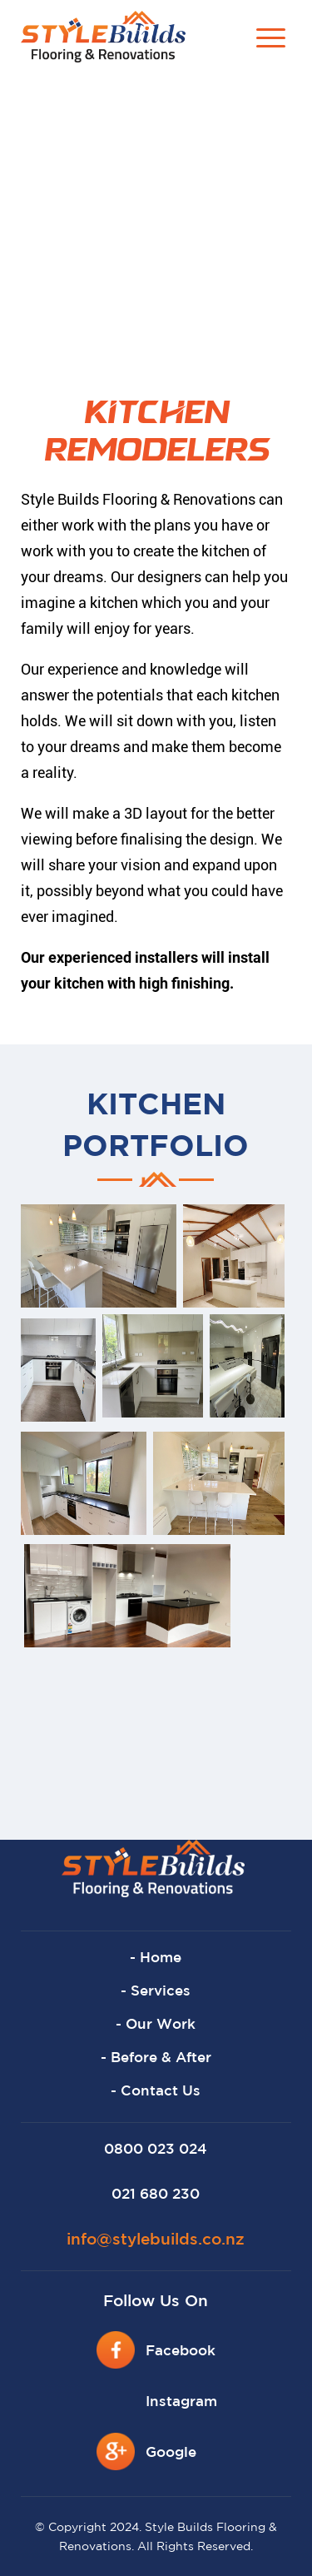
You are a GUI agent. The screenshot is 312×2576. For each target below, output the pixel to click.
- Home (155, 1958)
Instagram (181, 2402)
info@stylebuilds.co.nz (156, 2240)
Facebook (180, 2351)
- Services (156, 1992)
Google (171, 2453)
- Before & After (156, 2058)
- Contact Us (156, 2091)
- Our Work (156, 2025)
